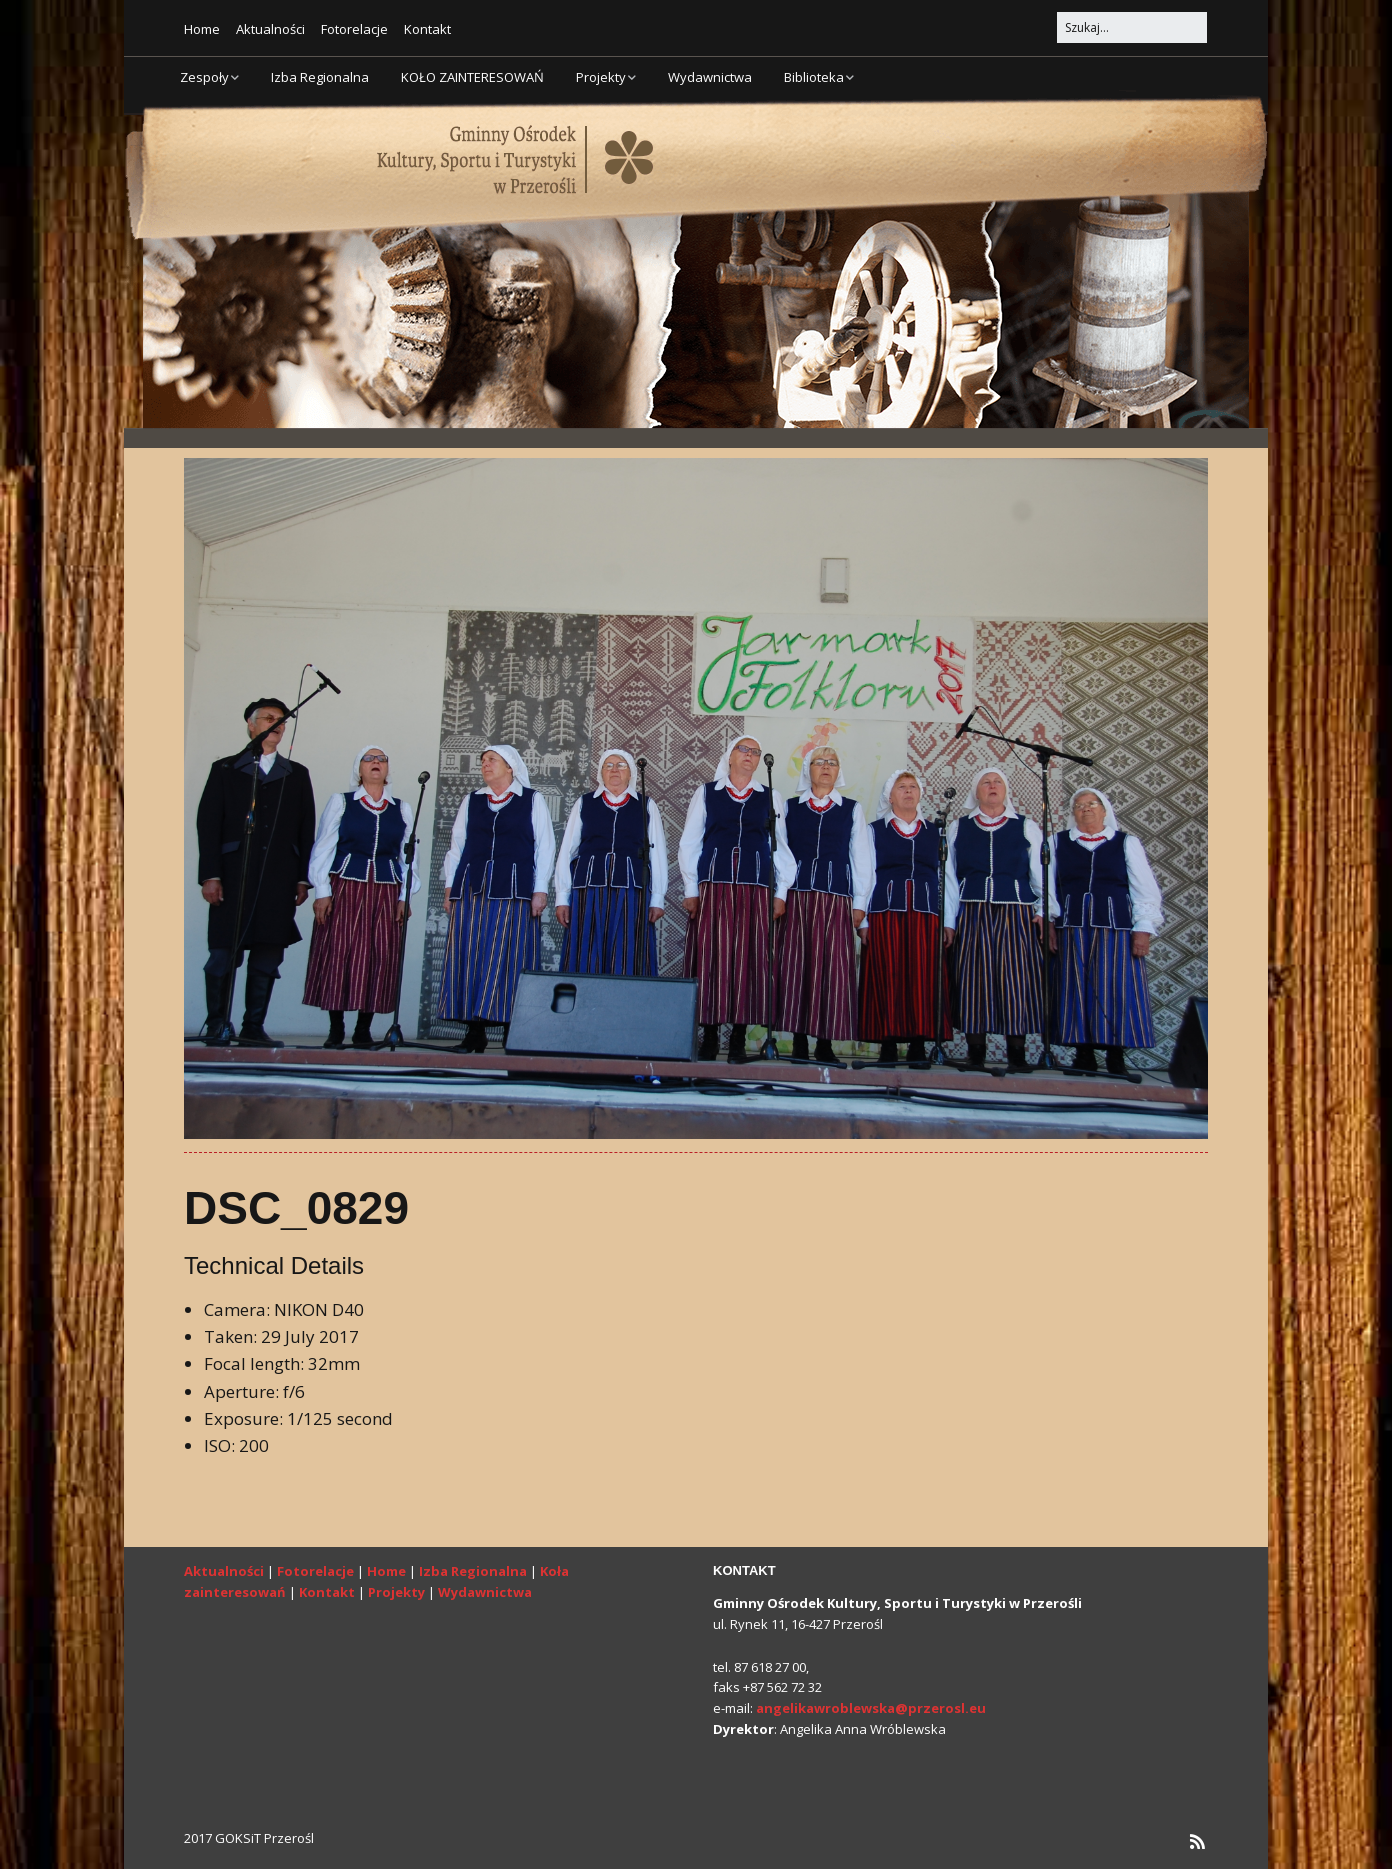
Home (202, 29)
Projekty (601, 77)
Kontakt (427, 29)
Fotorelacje (354, 29)
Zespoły (204, 77)
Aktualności (270, 29)
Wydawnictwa (710, 77)
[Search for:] (1132, 27)
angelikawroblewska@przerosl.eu (871, 1708)
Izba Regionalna (320, 77)
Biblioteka (814, 77)
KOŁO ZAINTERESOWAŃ (472, 77)
